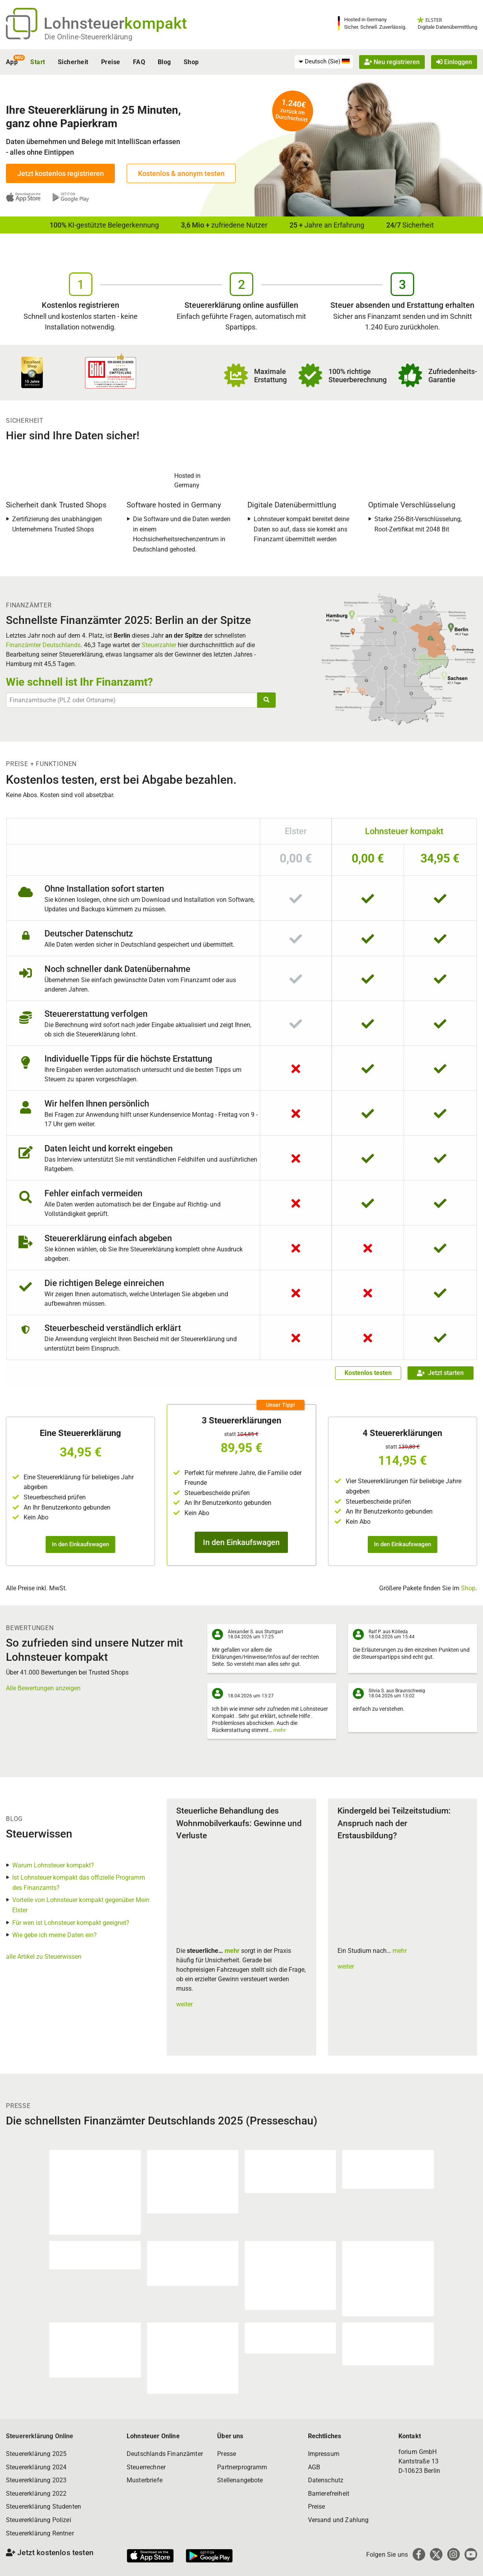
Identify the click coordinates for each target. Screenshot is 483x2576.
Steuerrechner (146, 2467)
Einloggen (454, 62)
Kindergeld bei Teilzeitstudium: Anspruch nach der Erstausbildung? (394, 1823)
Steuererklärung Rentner (40, 2533)
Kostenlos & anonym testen (181, 173)
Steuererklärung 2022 (36, 2493)
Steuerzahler (159, 645)
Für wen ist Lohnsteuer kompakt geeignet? (70, 1922)
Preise (110, 62)
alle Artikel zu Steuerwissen (43, 1956)
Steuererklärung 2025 (36, 2454)
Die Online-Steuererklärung (88, 36)
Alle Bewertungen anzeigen (43, 1688)
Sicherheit (73, 62)
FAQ (139, 62)
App (12, 62)
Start (37, 62)
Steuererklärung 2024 (36, 2467)
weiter (184, 2004)
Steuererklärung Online (40, 2436)
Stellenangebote (240, 2480)
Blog (164, 62)
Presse (226, 2454)
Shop (191, 62)
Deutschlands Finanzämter (165, 2454)
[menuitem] (324, 61)
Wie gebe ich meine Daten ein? (54, 1935)
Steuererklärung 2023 (36, 2480)
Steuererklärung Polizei (38, 2520)
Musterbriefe (144, 2480)
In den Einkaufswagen (80, 1544)
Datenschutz (326, 2480)
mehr (279, 1730)
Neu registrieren (392, 62)
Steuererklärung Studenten (43, 2506)
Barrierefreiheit (329, 2493)
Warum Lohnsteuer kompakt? (53, 1865)
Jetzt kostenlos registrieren (60, 173)
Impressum (323, 2454)
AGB (314, 2467)
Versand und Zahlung (338, 2520)
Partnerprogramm (242, 2467)
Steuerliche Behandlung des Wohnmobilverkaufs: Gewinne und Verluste (239, 1823)
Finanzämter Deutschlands (43, 645)
